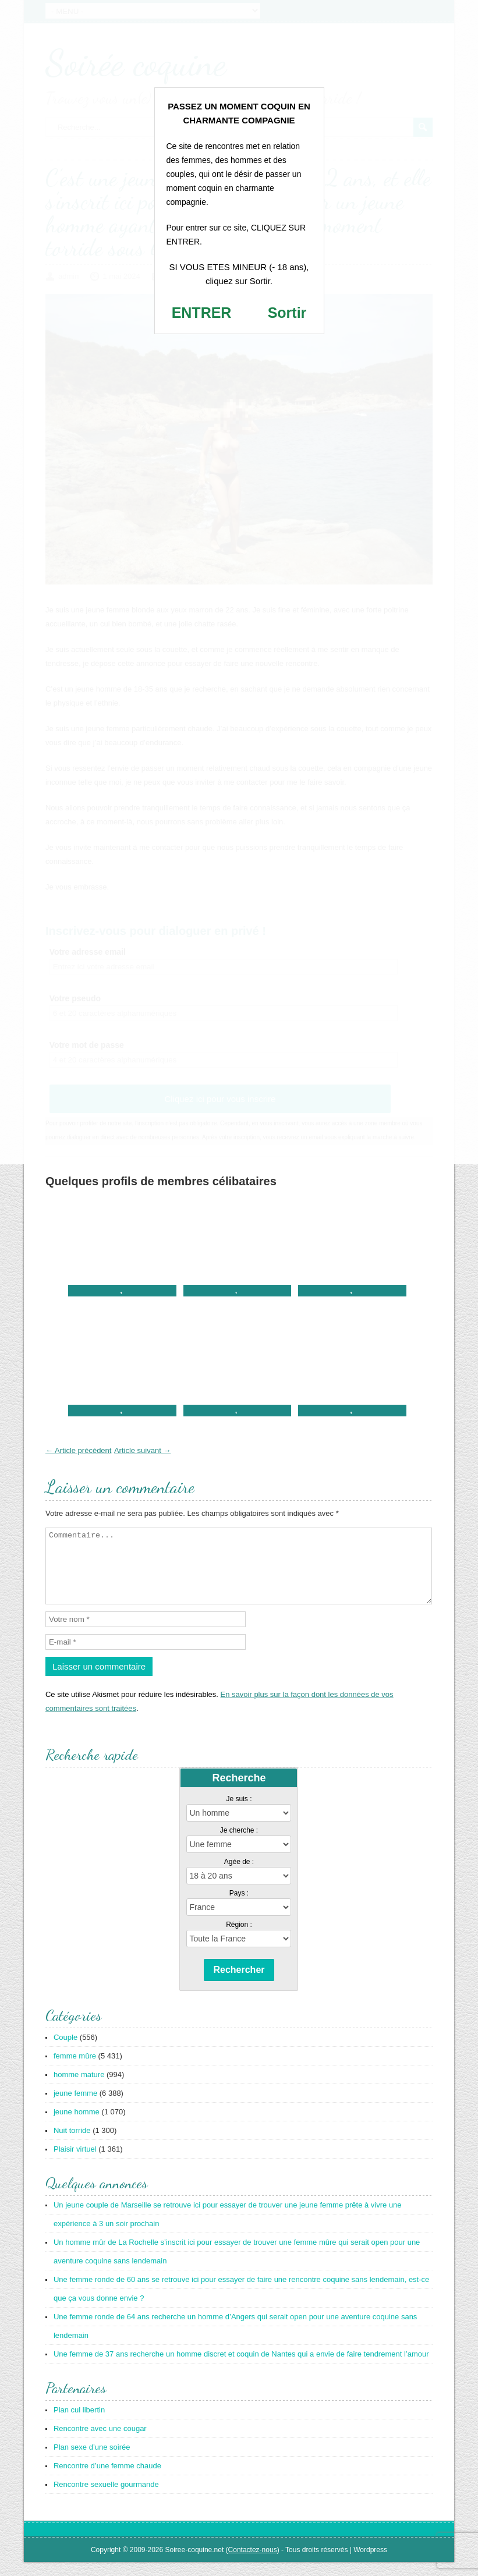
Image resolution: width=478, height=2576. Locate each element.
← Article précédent (78, 1450)
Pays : (239, 1907)
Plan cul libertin (79, 2423)
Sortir (287, 312)
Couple (65, 2051)
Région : (239, 1938)
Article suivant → (142, 1450)
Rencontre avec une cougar (100, 2442)
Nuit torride (72, 2144)
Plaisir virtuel (75, 2163)
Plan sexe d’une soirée (92, 2461)
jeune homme (77, 2125)
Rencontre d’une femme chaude (107, 2479)
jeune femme (75, 2107)
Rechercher (238, 1984)
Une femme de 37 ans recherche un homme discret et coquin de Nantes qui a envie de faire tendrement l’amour (241, 2368)
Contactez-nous (252, 2564)
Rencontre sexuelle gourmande (106, 2498)
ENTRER (202, 312)
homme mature (79, 2088)
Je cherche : (239, 1844)
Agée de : (239, 1876)
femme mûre (75, 2069)
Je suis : (239, 1813)
